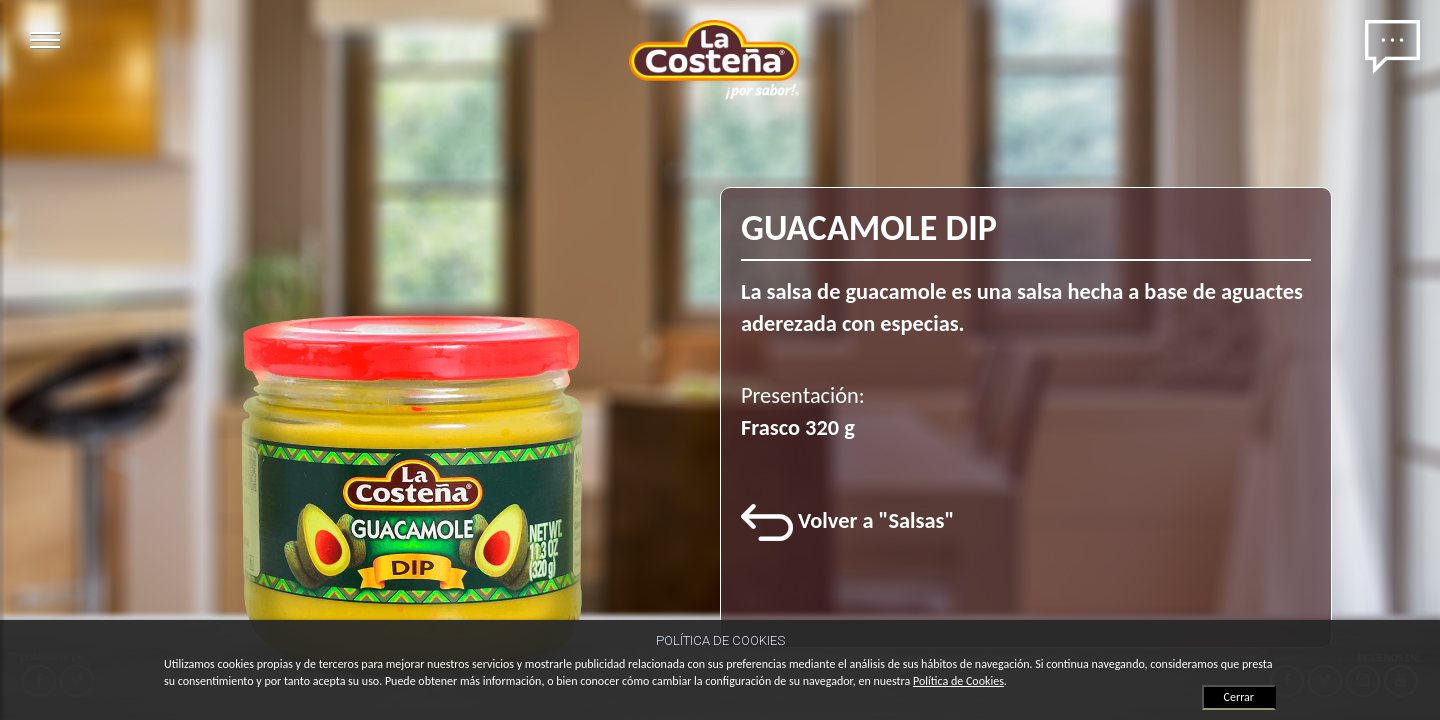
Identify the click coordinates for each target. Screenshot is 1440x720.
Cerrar (1239, 697)
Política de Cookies (958, 681)
